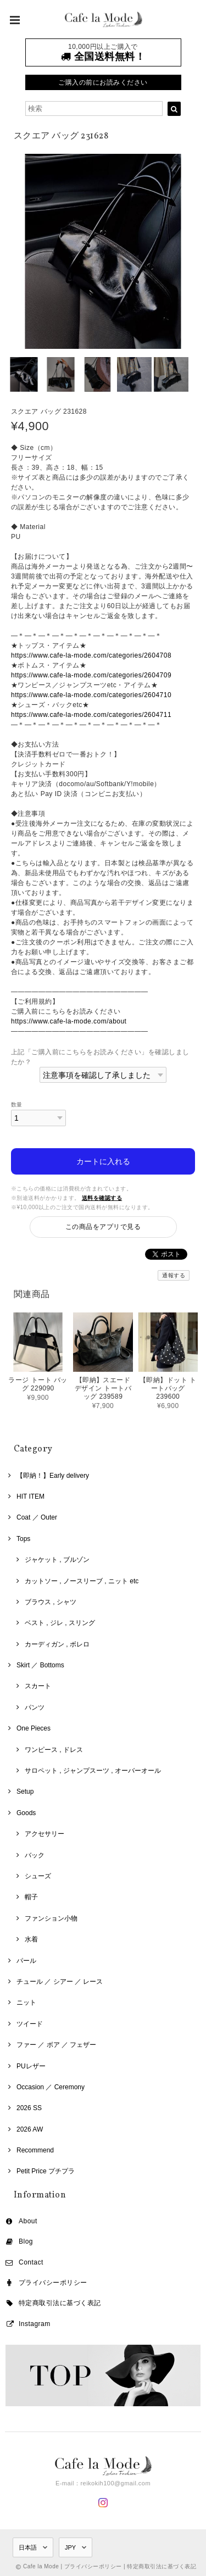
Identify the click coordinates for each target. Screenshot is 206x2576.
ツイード (29, 2024)
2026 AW (29, 2129)
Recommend (35, 2150)
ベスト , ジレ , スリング (60, 1623)
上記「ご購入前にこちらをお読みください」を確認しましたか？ (100, 1057)
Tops (23, 1539)
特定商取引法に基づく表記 (60, 2303)
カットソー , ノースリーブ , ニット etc (81, 1581)
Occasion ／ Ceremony (50, 2087)
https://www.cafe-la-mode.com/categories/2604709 (91, 675)
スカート (38, 1686)
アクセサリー (44, 1834)
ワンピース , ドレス (54, 1750)
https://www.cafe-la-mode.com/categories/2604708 (91, 655)
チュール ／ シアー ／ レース (59, 1981)
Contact (31, 2262)
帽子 (31, 1897)
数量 (17, 1104)
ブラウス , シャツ (50, 1602)
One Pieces (33, 1728)
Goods (26, 1813)
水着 (31, 1939)
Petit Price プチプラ (45, 2171)
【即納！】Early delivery (52, 1475)
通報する (173, 1275)
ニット (26, 2002)
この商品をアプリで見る (103, 1227)
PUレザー (31, 2066)
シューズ (38, 1876)
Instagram (35, 2324)
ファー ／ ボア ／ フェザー (56, 2045)
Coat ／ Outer (36, 1517)
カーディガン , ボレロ (57, 1644)
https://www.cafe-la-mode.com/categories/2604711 (91, 715)
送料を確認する (102, 1198)
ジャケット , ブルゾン (57, 1560)
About (28, 2221)
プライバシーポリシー (53, 2282)
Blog (26, 2241)
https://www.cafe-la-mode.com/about (68, 1021)
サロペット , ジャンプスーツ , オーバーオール (93, 1770)
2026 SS (29, 2108)
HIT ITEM (30, 1496)
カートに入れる (103, 1161)
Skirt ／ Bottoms (40, 1665)
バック (34, 1855)
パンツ (34, 1707)
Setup (25, 1791)
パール (26, 1961)
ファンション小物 (51, 1918)
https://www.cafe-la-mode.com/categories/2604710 (91, 695)
